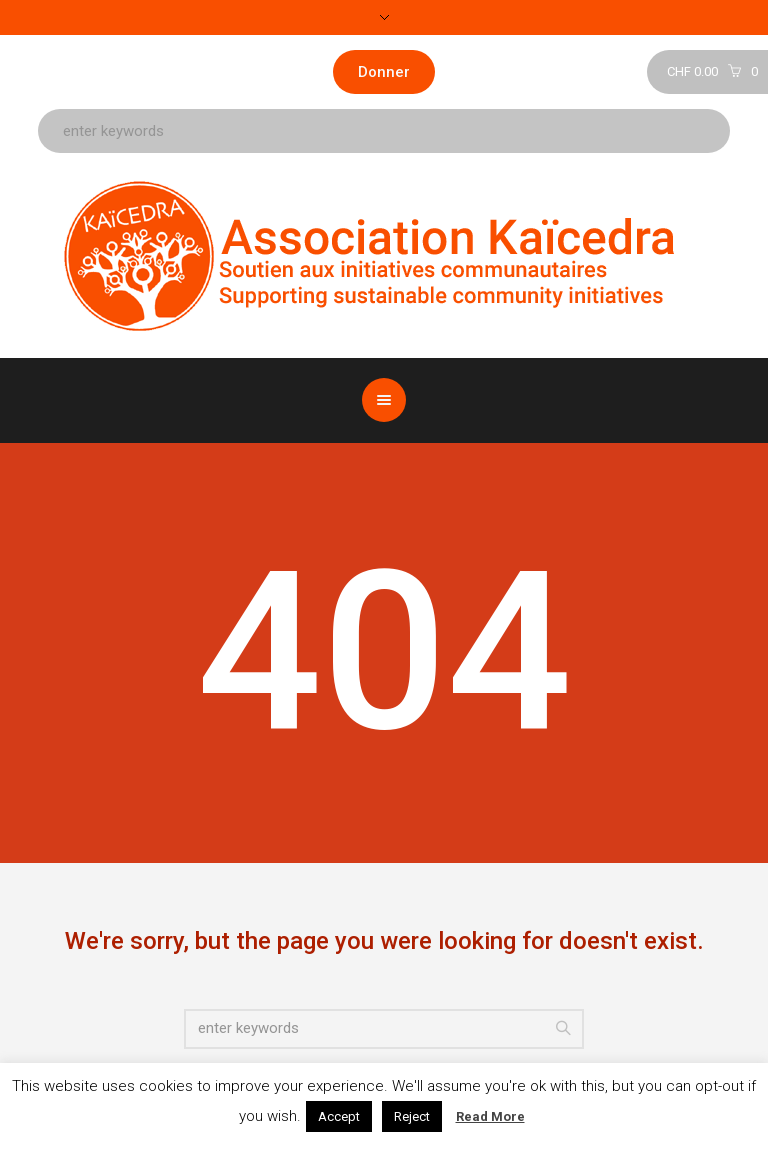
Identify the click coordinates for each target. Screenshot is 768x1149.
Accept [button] (339, 1116)
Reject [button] (412, 1116)
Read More (490, 1116)
